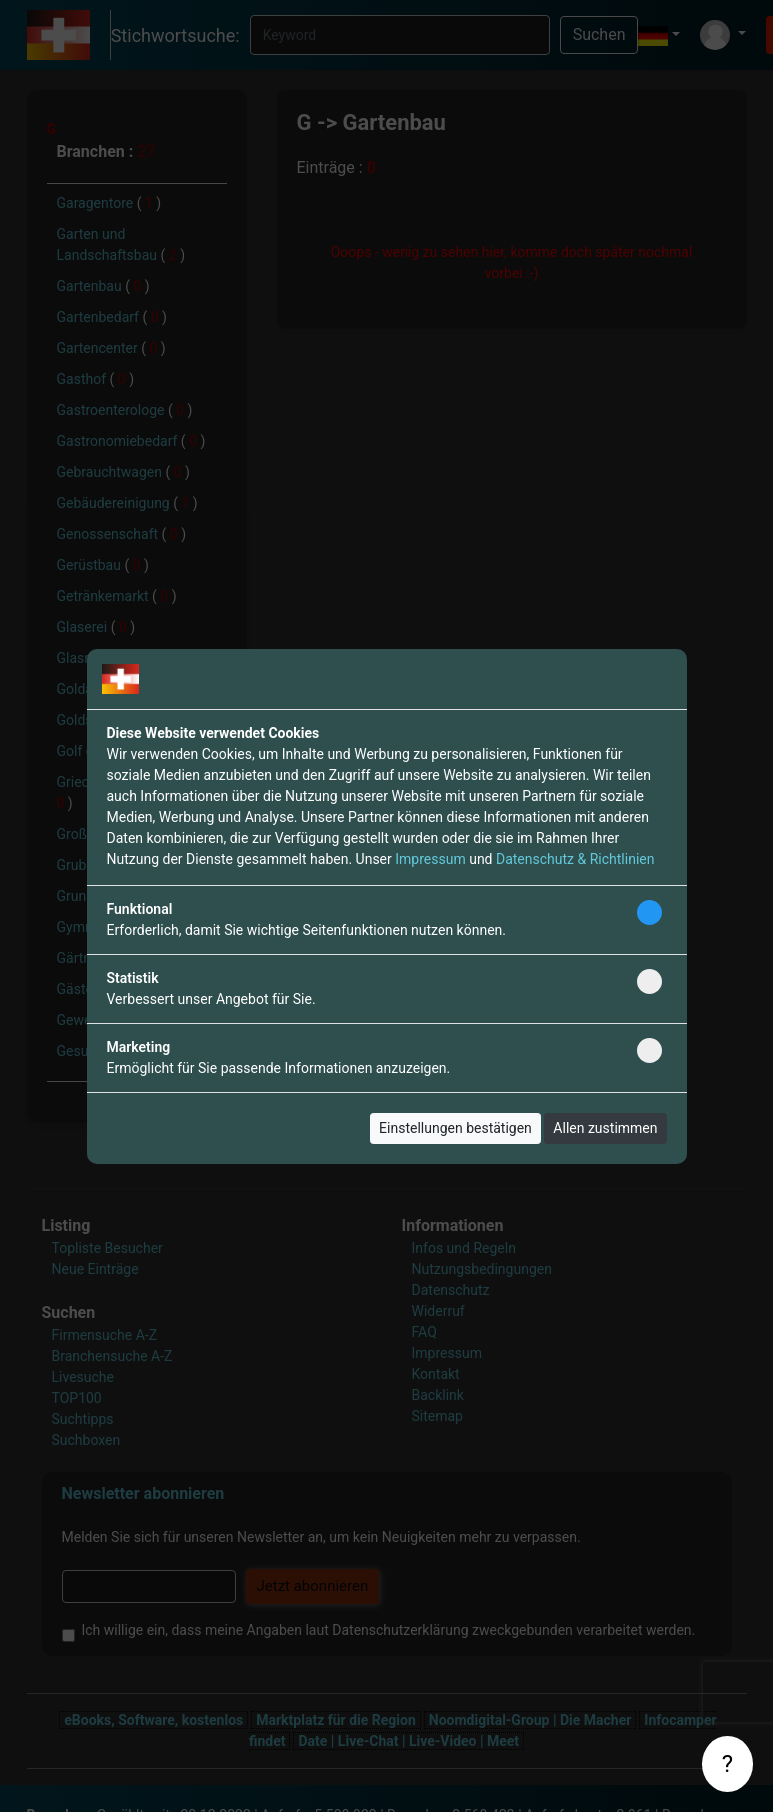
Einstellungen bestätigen (455, 1128)
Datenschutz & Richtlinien (575, 859)
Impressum (430, 859)
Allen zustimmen (605, 1128)
